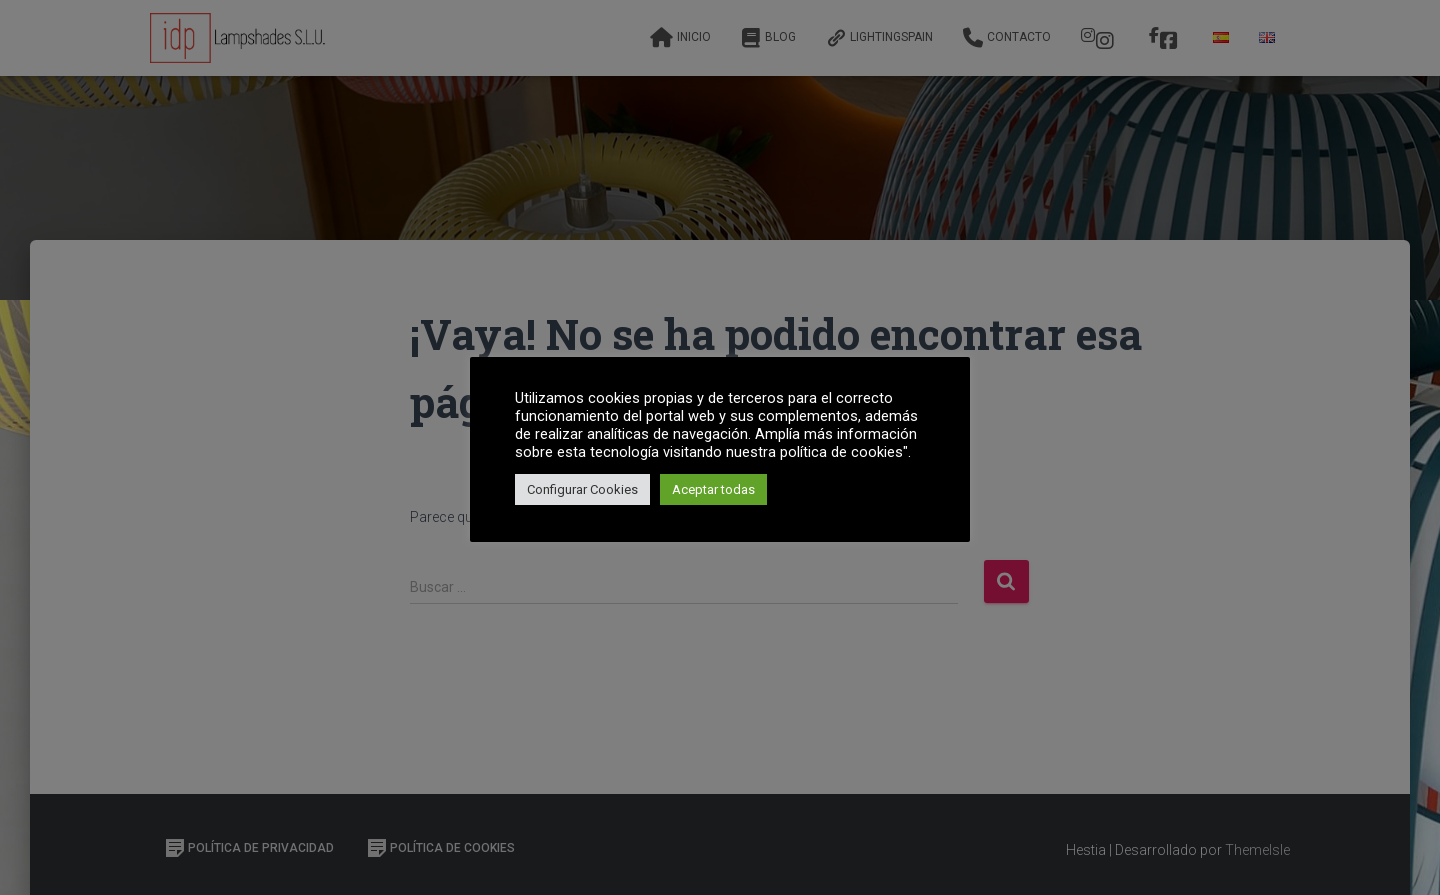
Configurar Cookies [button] (582, 489)
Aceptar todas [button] (713, 489)
